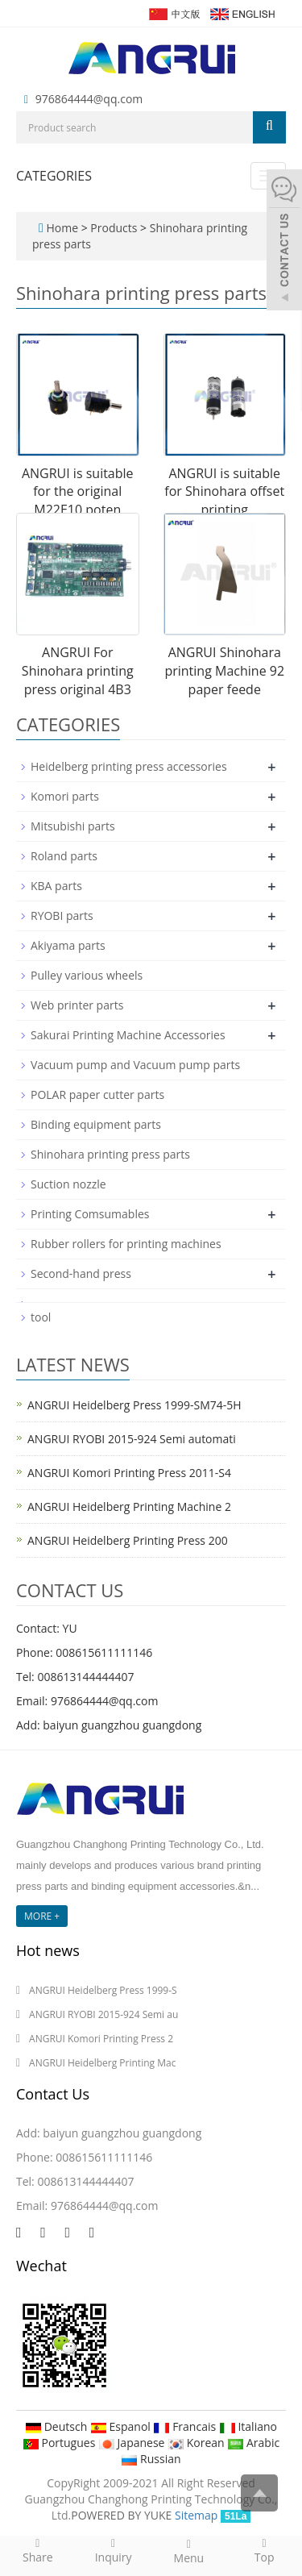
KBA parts (56, 885)
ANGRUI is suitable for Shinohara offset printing (224, 491)
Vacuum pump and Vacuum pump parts (135, 1064)
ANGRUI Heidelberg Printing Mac (102, 2063)
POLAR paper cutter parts (97, 1094)
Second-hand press (81, 1273)
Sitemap (196, 2515)
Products (115, 227)
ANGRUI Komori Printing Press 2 (101, 2038)
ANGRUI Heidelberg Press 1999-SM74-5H (134, 1405)
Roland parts (64, 856)
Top (264, 2550)
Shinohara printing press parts (110, 1154)
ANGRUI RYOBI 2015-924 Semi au (103, 2014)
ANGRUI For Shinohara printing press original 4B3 (78, 670)
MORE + (42, 1916)
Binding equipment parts (96, 1124)
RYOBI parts (62, 915)
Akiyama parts (68, 945)
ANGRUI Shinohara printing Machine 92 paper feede (224, 670)
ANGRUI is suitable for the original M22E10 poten (78, 491)
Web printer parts (77, 1005)
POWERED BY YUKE (123, 2515)
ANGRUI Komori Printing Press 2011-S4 (129, 1472)
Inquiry (113, 2550)
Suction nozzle (68, 1184)
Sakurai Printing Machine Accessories (128, 1034)
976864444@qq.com (89, 98)
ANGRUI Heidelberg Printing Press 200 (127, 1540)
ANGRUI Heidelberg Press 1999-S (103, 1990)
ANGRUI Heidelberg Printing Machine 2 (129, 1506)
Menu (189, 2551)
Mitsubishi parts (73, 826)
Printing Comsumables (90, 1213)
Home (62, 227)
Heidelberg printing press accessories (129, 766)
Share (38, 2550)
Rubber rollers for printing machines (126, 1243)
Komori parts (65, 796)
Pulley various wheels (87, 975)
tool (41, 1317)
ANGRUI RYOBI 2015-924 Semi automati (131, 1438)
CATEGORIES (54, 176)
